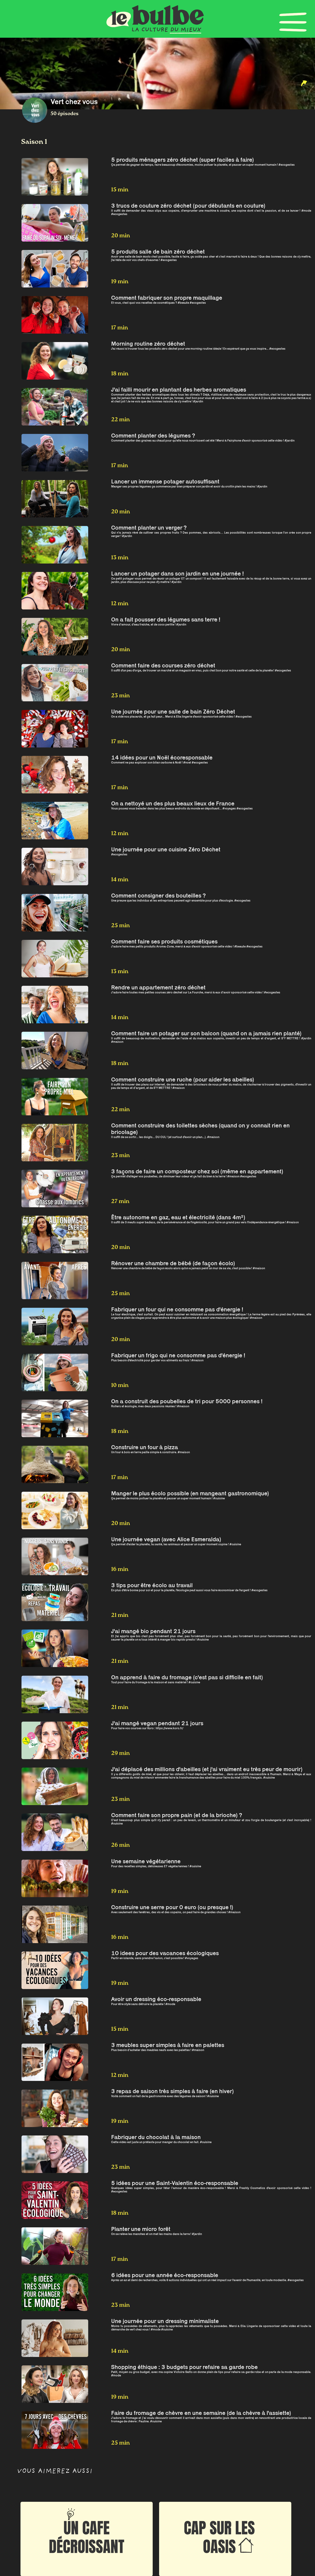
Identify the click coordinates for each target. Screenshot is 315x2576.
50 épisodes (64, 113)
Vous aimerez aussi (55, 2472)
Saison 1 (34, 141)
